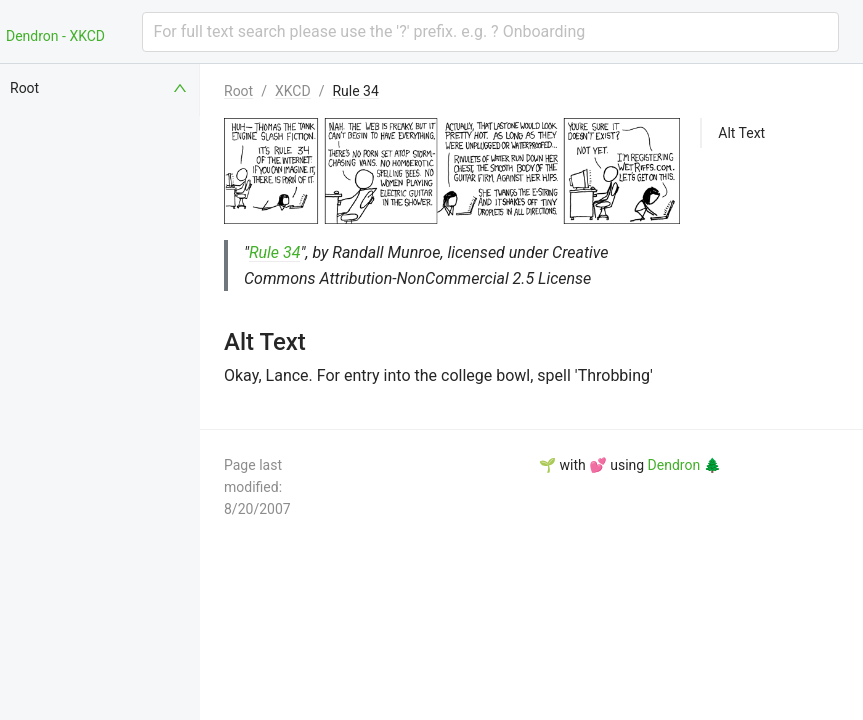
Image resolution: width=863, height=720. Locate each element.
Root (238, 91)
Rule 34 (355, 91)
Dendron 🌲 (684, 465)
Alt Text (741, 133)
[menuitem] (100, 88)
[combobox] (491, 32)
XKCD (293, 91)
